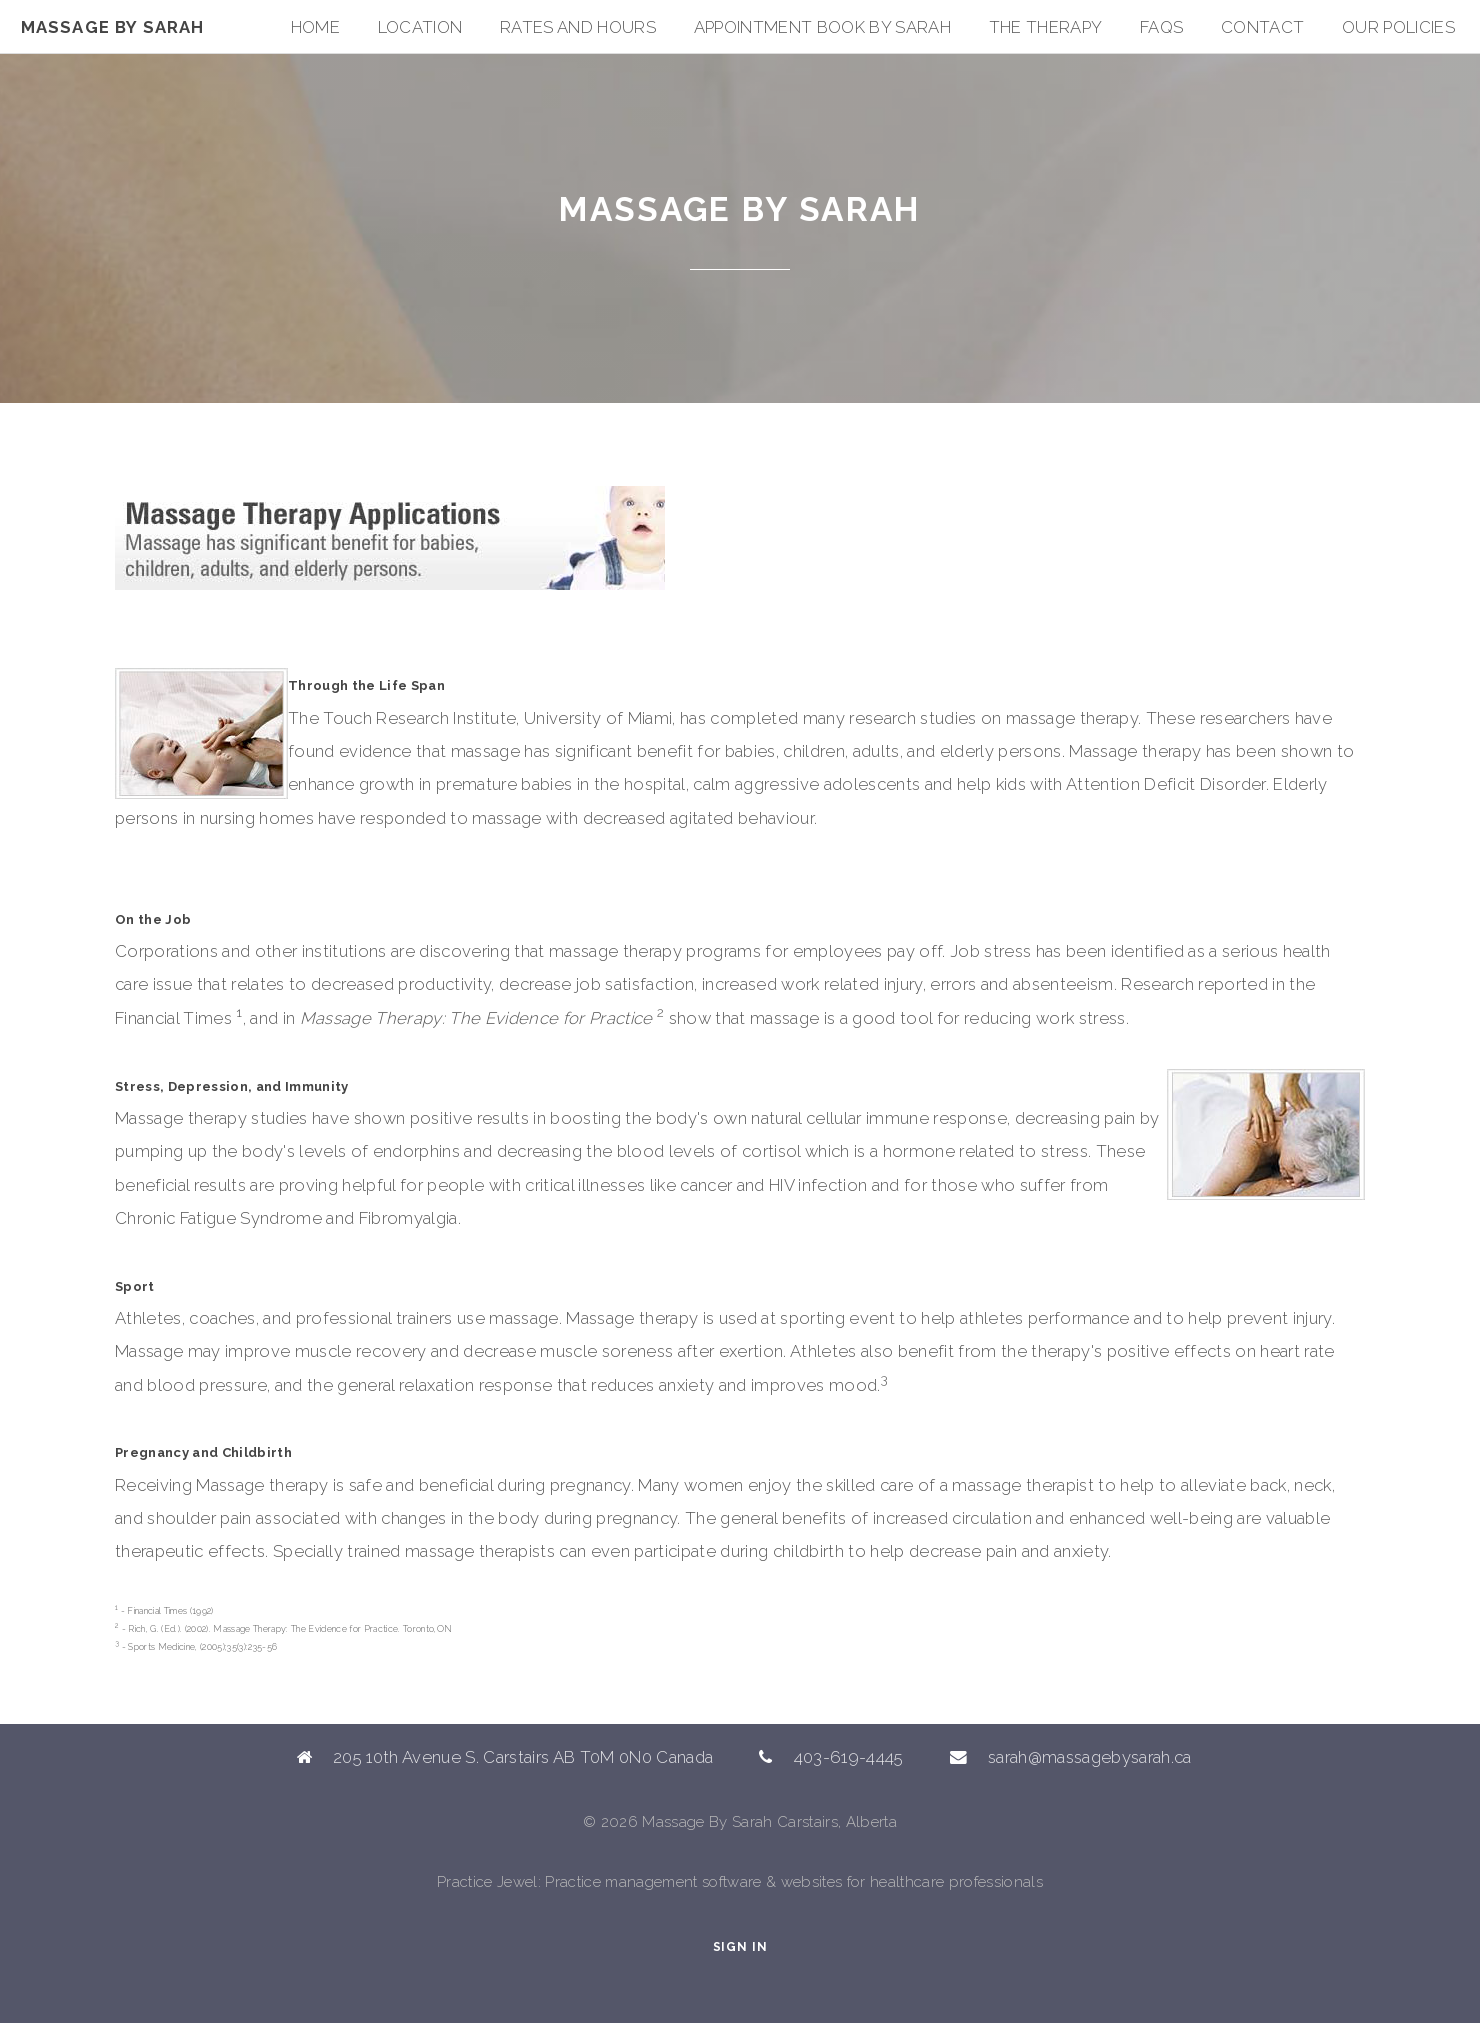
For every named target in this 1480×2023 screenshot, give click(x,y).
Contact (1262, 27)
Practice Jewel (487, 1882)
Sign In (740, 1947)
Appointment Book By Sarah (822, 27)
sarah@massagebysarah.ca (1090, 1757)
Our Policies (1398, 27)
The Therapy (1046, 27)
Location (420, 27)
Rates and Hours (578, 27)
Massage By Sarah (113, 27)
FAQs (1161, 27)
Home (315, 27)
